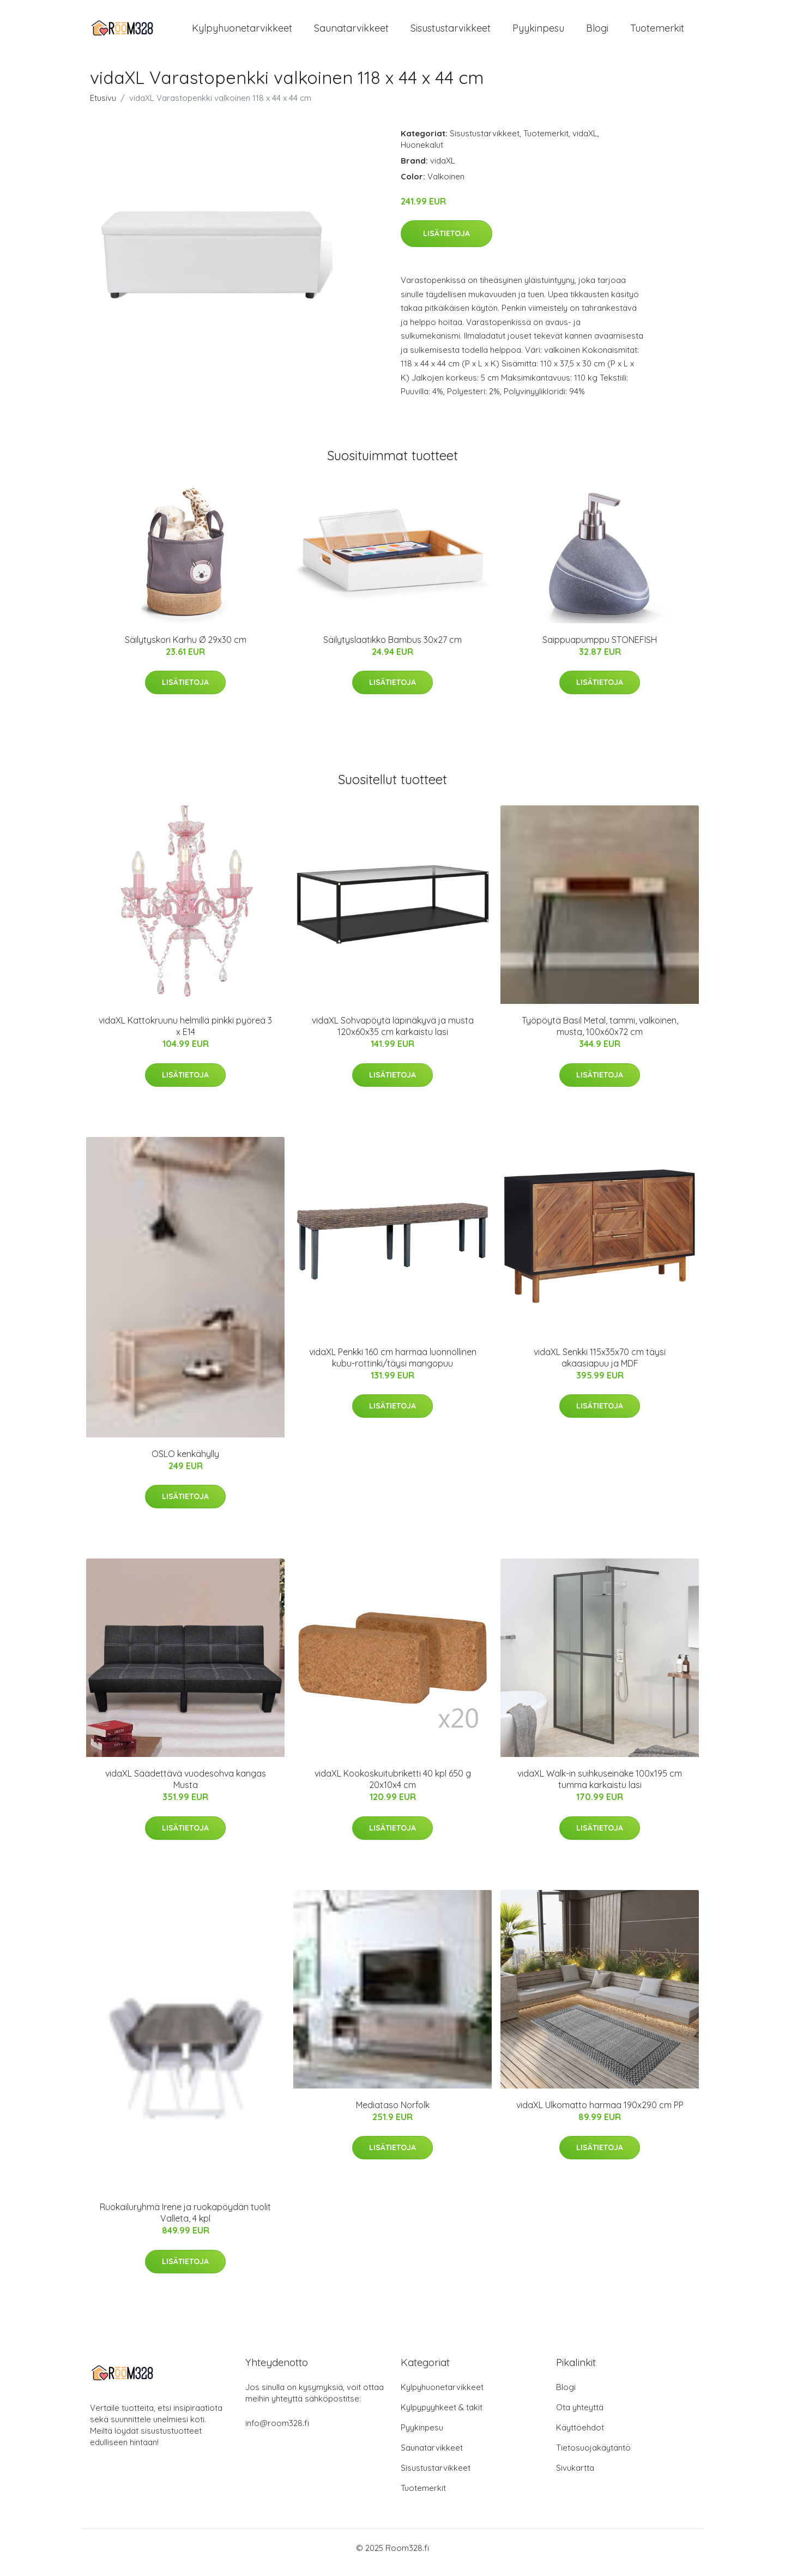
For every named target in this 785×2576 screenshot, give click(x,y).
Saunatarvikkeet (351, 32)
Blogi (597, 32)
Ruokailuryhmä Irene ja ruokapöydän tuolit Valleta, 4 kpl (185, 2222)
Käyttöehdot (580, 2436)
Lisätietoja (446, 243)
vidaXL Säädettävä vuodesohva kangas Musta (185, 1789)
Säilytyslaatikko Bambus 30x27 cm (392, 648)
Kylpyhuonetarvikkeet (242, 32)
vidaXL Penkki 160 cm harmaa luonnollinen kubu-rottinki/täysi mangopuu (392, 1367)
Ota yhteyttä (579, 2416)
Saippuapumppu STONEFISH (599, 648)
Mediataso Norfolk (393, 2114)
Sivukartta (575, 2477)
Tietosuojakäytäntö (593, 2457)
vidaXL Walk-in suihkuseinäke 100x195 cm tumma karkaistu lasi (599, 1789)
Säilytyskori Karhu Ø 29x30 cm (185, 648)
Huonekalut (422, 154)
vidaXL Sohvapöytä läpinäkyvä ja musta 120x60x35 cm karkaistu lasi (393, 1035)
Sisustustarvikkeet (450, 32)
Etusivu (103, 107)
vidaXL (584, 142)
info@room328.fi (277, 2432)
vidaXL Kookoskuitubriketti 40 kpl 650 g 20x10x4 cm (393, 1789)
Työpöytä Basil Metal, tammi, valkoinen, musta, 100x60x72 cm (600, 1035)
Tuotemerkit (657, 32)
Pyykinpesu (538, 32)
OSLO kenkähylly (185, 1463)
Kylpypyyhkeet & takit (441, 2416)
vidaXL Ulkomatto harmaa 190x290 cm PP (600, 2114)
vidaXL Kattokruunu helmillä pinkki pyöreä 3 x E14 (185, 1035)
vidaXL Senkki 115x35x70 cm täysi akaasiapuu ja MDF (600, 1367)
